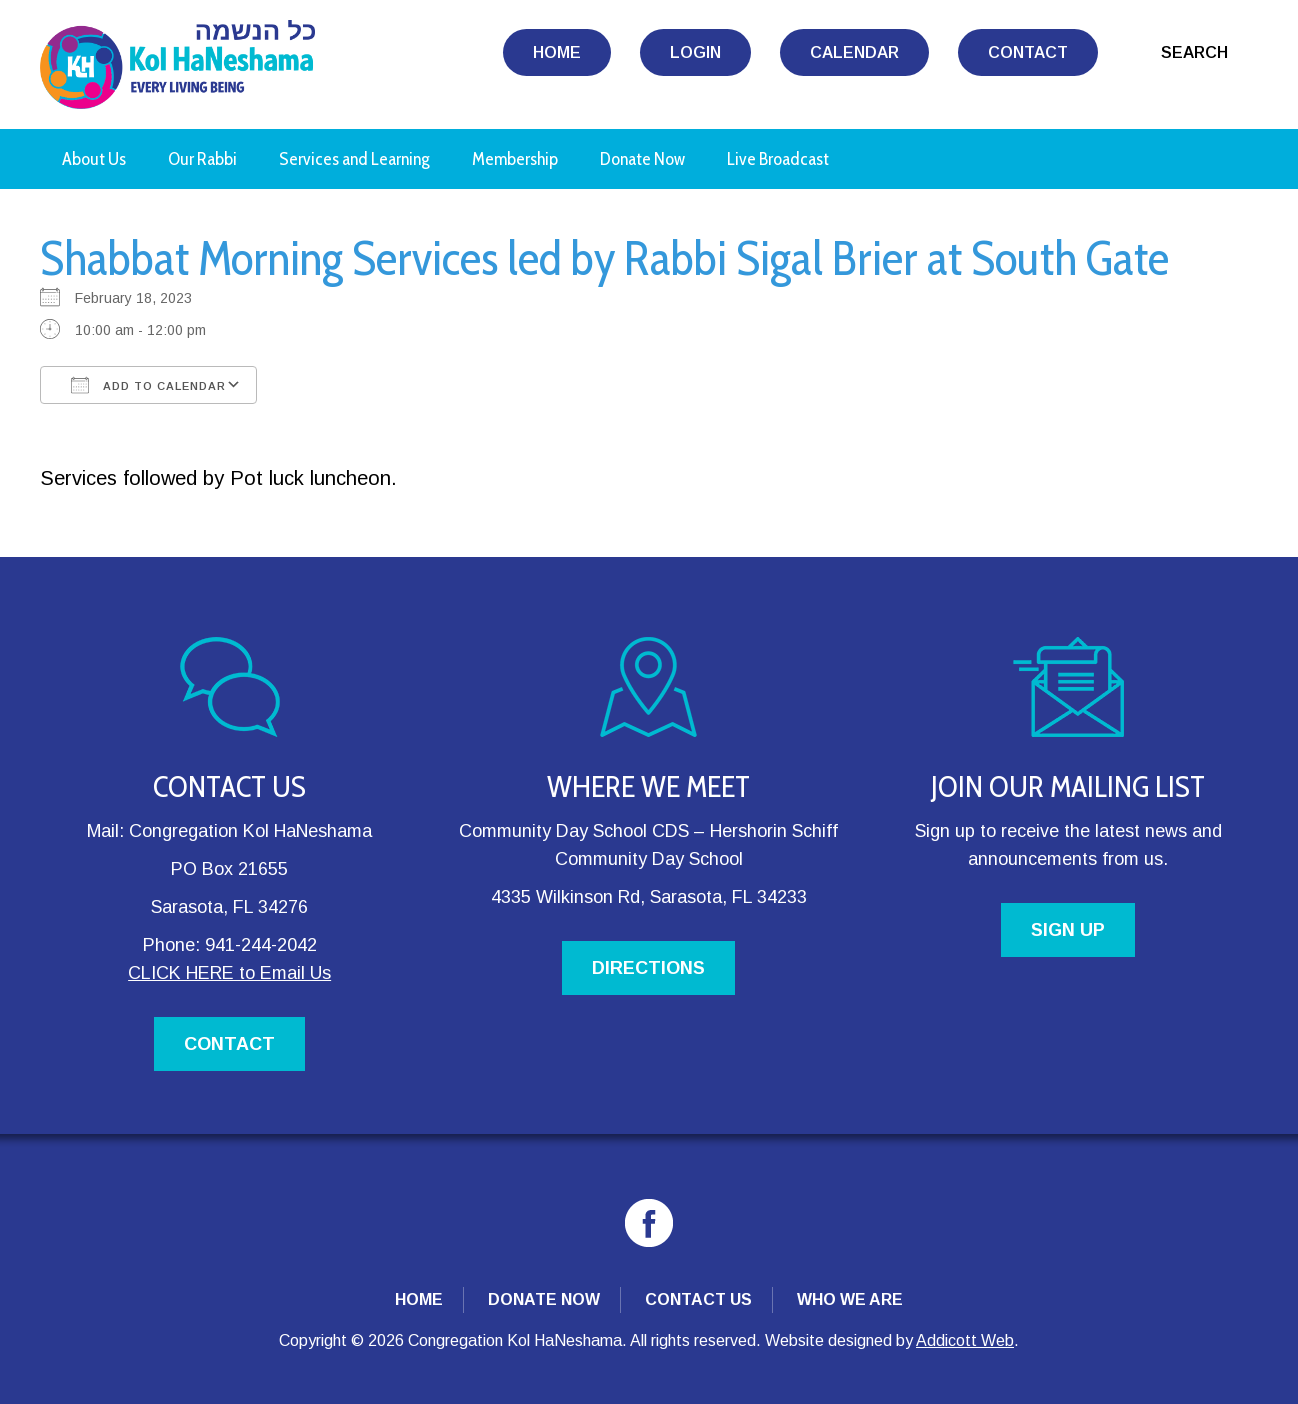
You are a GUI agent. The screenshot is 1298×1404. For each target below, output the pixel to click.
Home (557, 52)
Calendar (854, 52)
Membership (515, 159)
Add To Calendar (148, 385)
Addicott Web (965, 1340)
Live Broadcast (778, 159)
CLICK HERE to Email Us (229, 973)
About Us (94, 159)
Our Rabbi (202, 159)
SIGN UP (1068, 930)
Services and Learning (354, 159)
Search (1194, 52)
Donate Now (642, 159)
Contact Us (698, 1299)
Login (695, 52)
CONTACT (229, 1044)
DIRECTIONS (648, 968)
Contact (1028, 52)
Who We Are (850, 1299)
